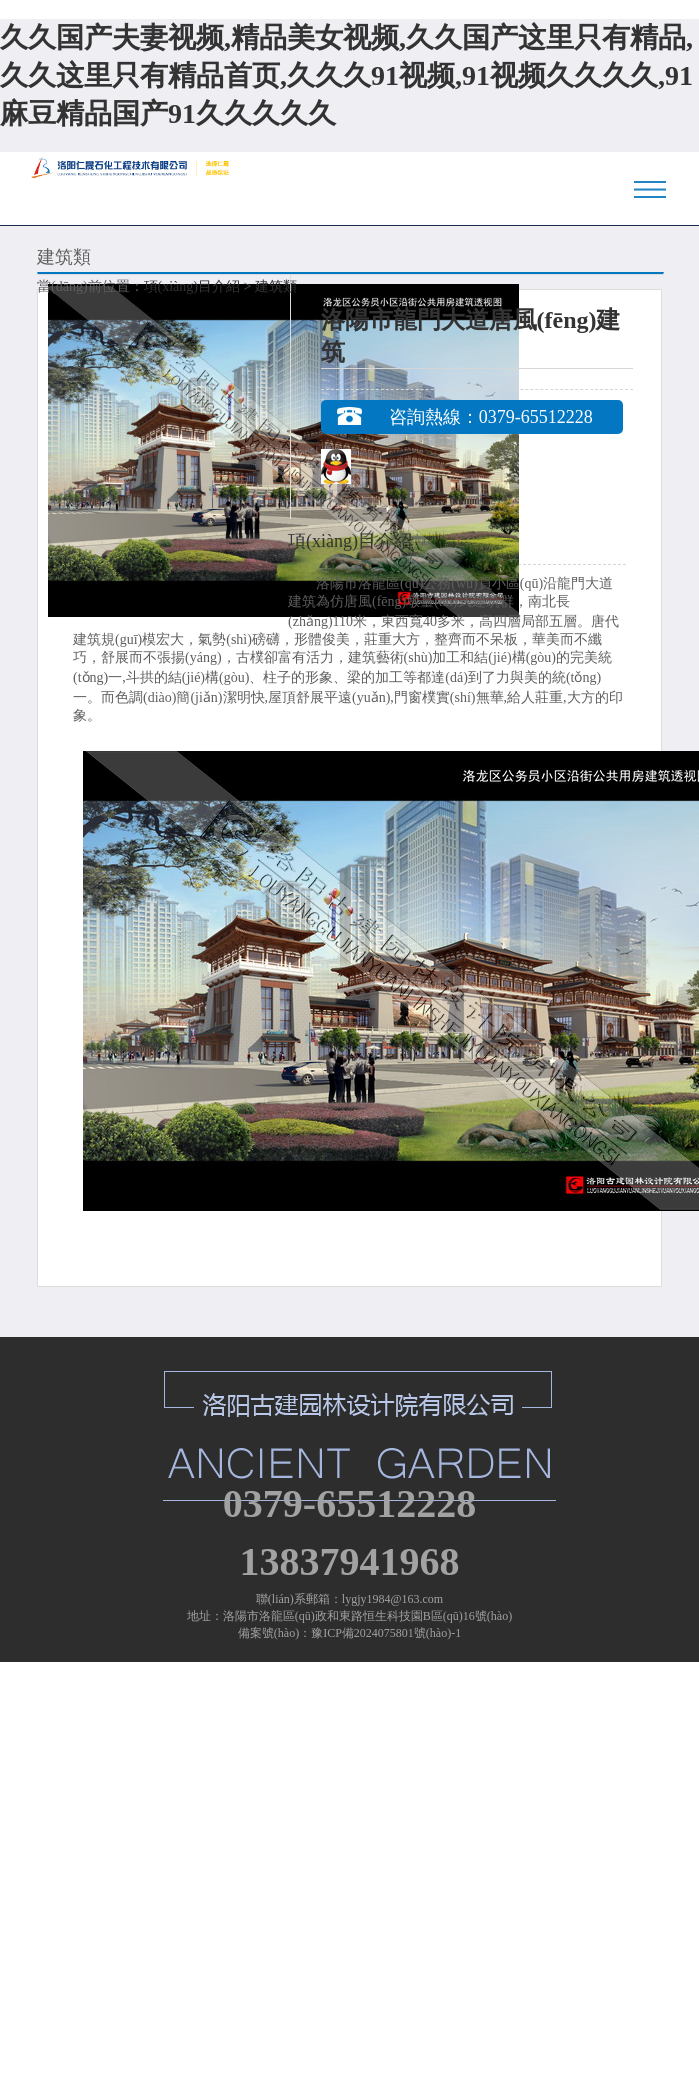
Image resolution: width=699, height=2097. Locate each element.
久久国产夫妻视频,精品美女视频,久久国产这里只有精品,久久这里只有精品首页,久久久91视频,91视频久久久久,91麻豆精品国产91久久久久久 (346, 75)
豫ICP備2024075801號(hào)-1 (386, 1633)
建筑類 (276, 286)
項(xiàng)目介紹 (192, 286)
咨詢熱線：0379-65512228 (491, 417)
